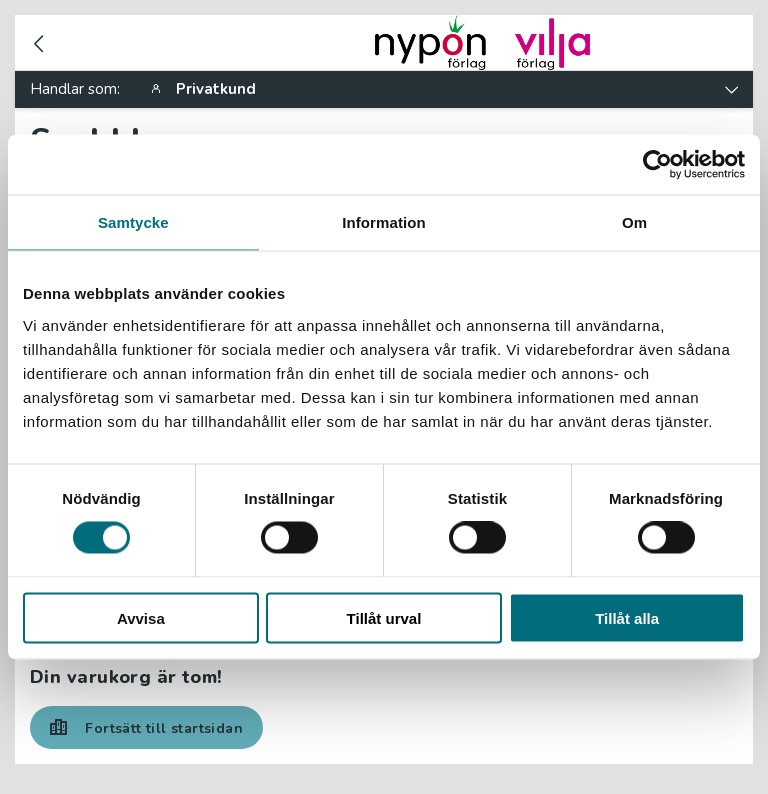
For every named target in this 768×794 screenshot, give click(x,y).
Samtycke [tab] (133, 222)
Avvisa (141, 617)
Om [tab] (634, 222)
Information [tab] (384, 222)
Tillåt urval (384, 617)
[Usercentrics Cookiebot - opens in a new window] (657, 165)
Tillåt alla (627, 617)
